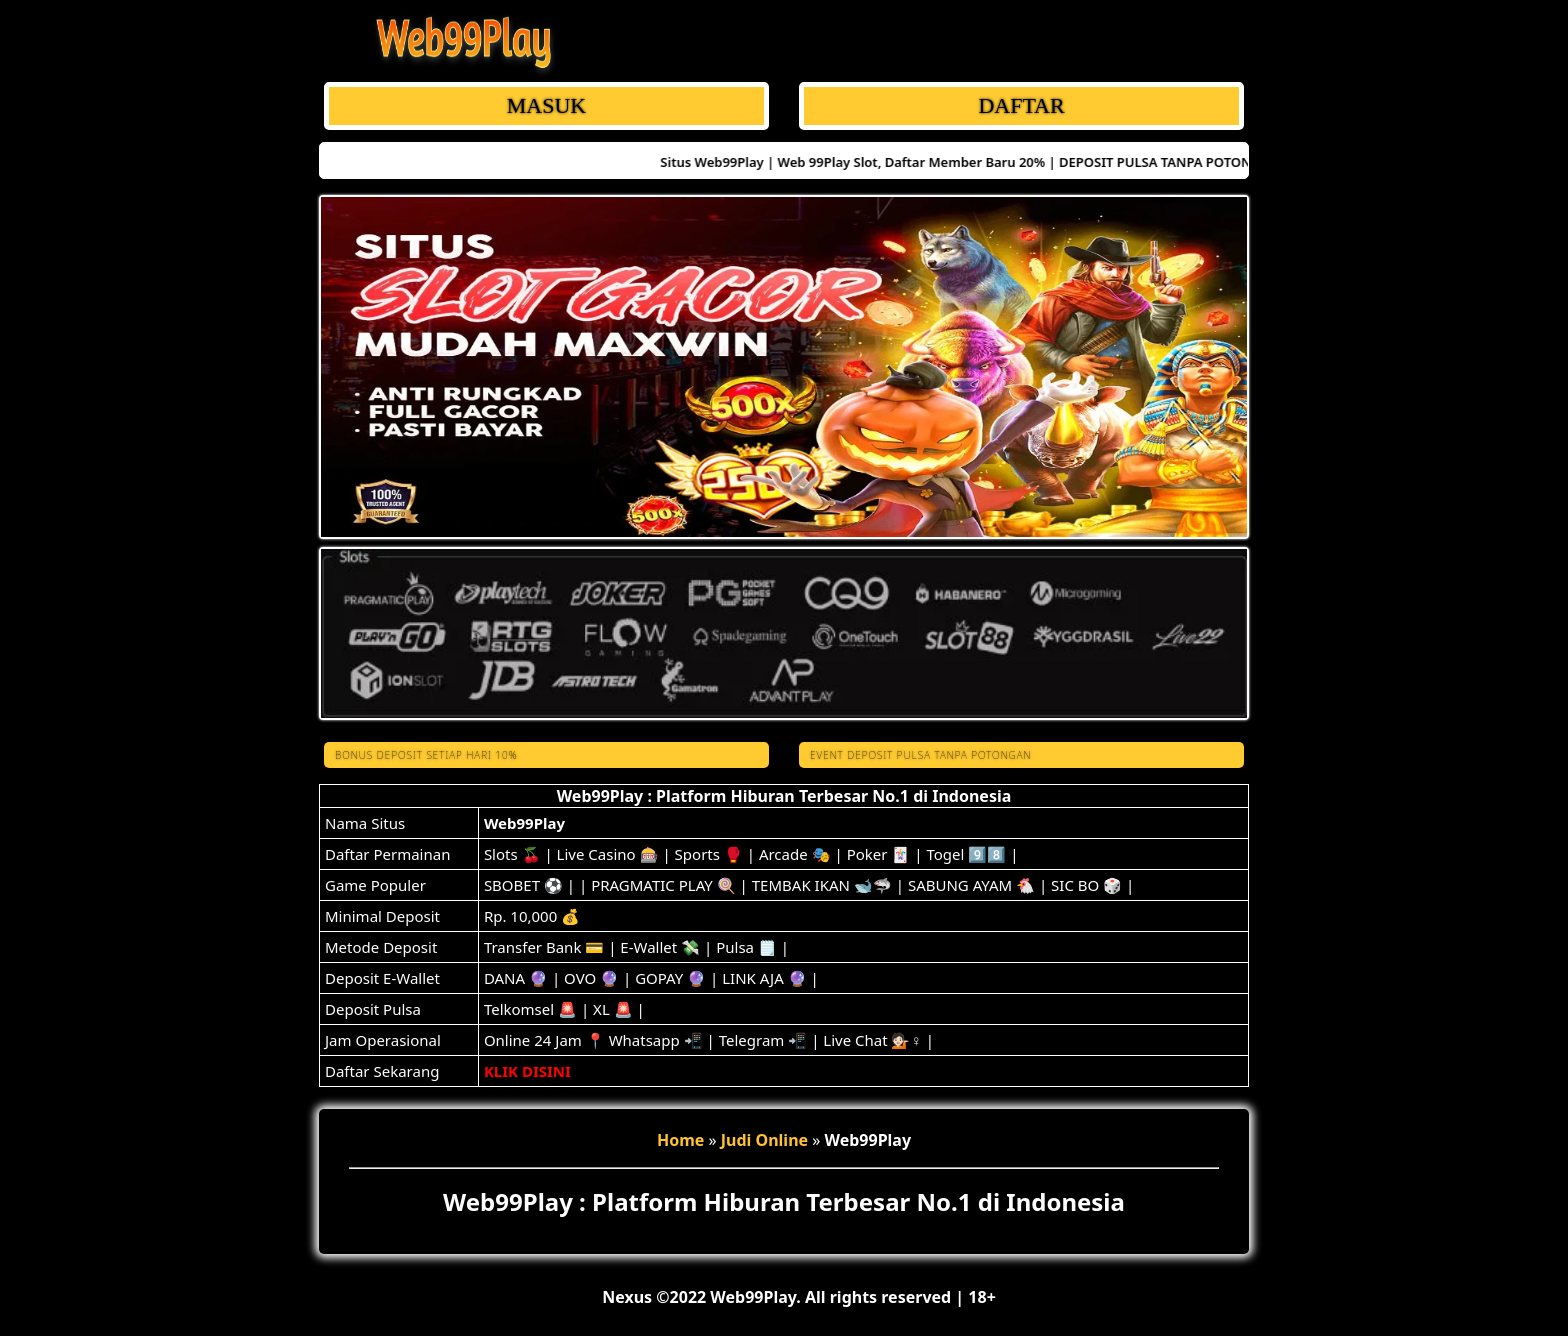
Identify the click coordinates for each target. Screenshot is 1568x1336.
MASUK (546, 105)
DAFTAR (1021, 105)
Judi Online (764, 1140)
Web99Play (524, 823)
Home (680, 1140)
